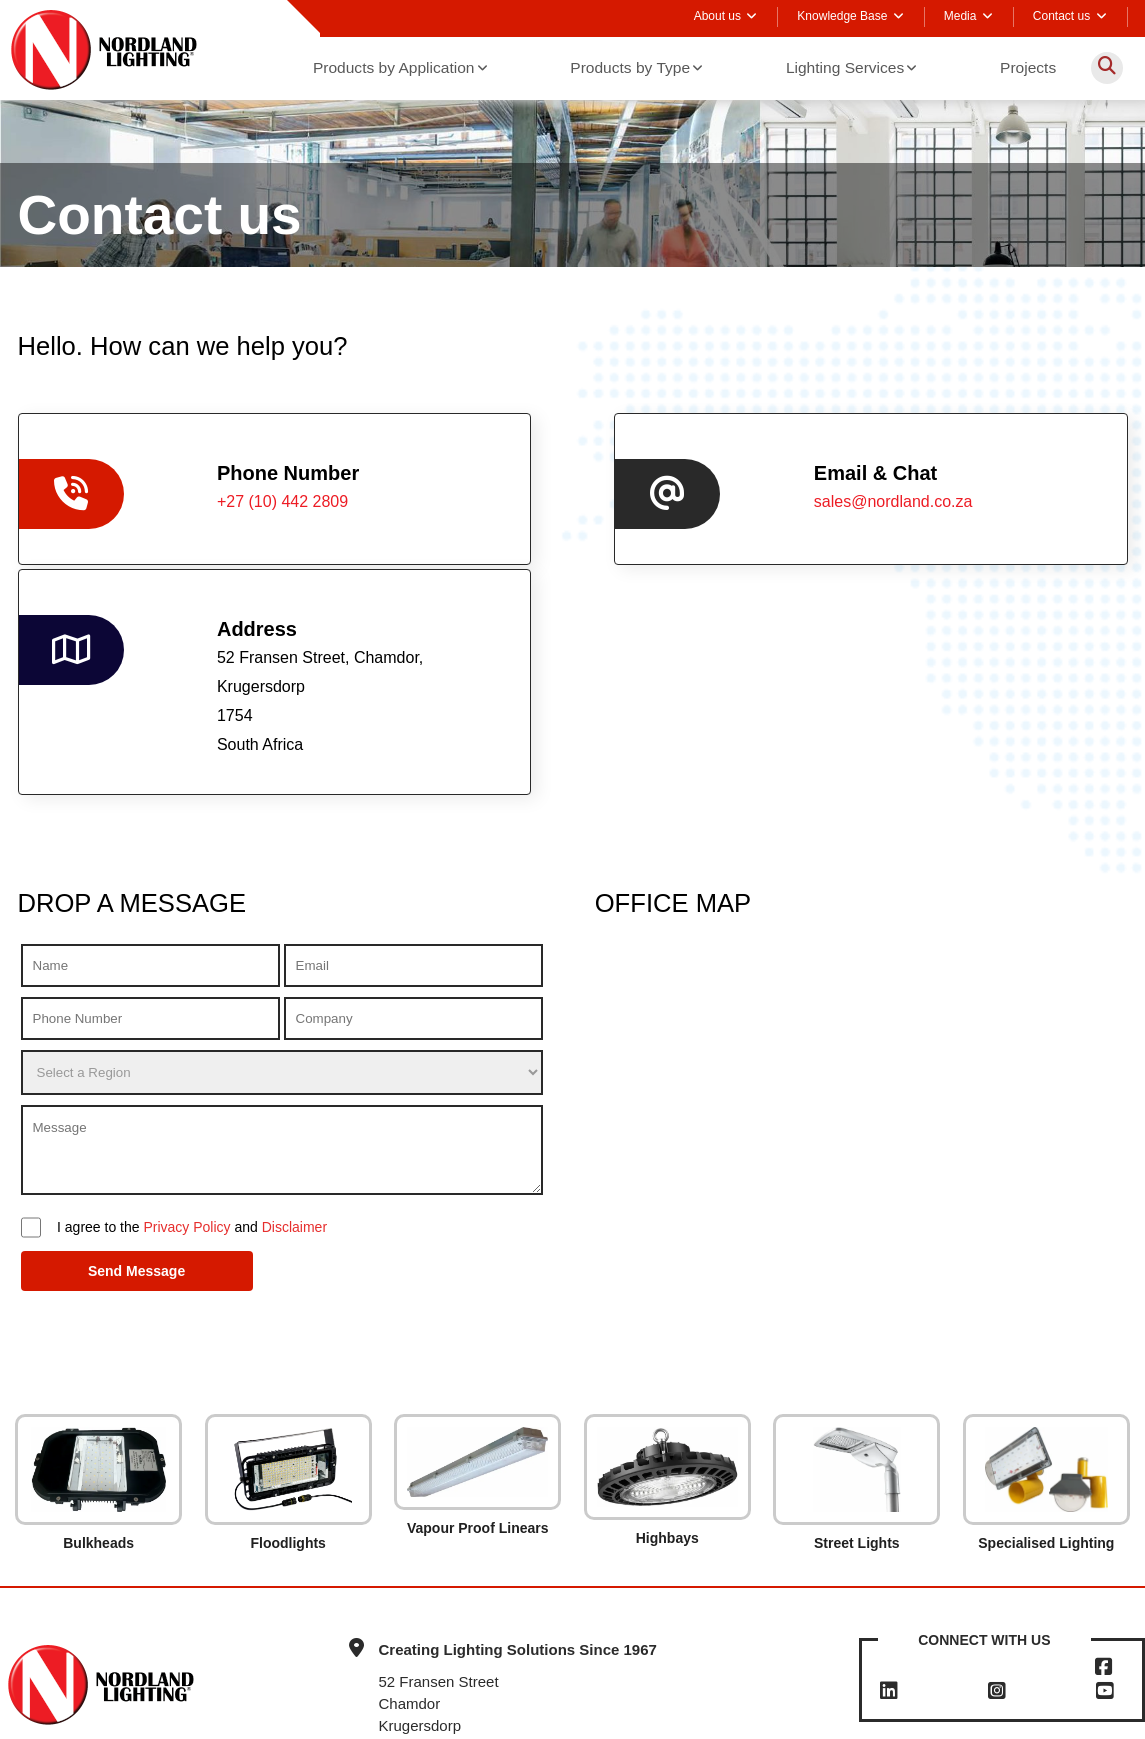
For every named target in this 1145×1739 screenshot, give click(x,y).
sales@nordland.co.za (611, 499)
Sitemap (549, 1718)
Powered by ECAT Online (659, 1718)
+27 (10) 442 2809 (938, 1626)
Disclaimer (294, 1095)
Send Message (95, 1139)
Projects (1029, 66)
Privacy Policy (186, 1095)
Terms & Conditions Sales (267, 1718)
